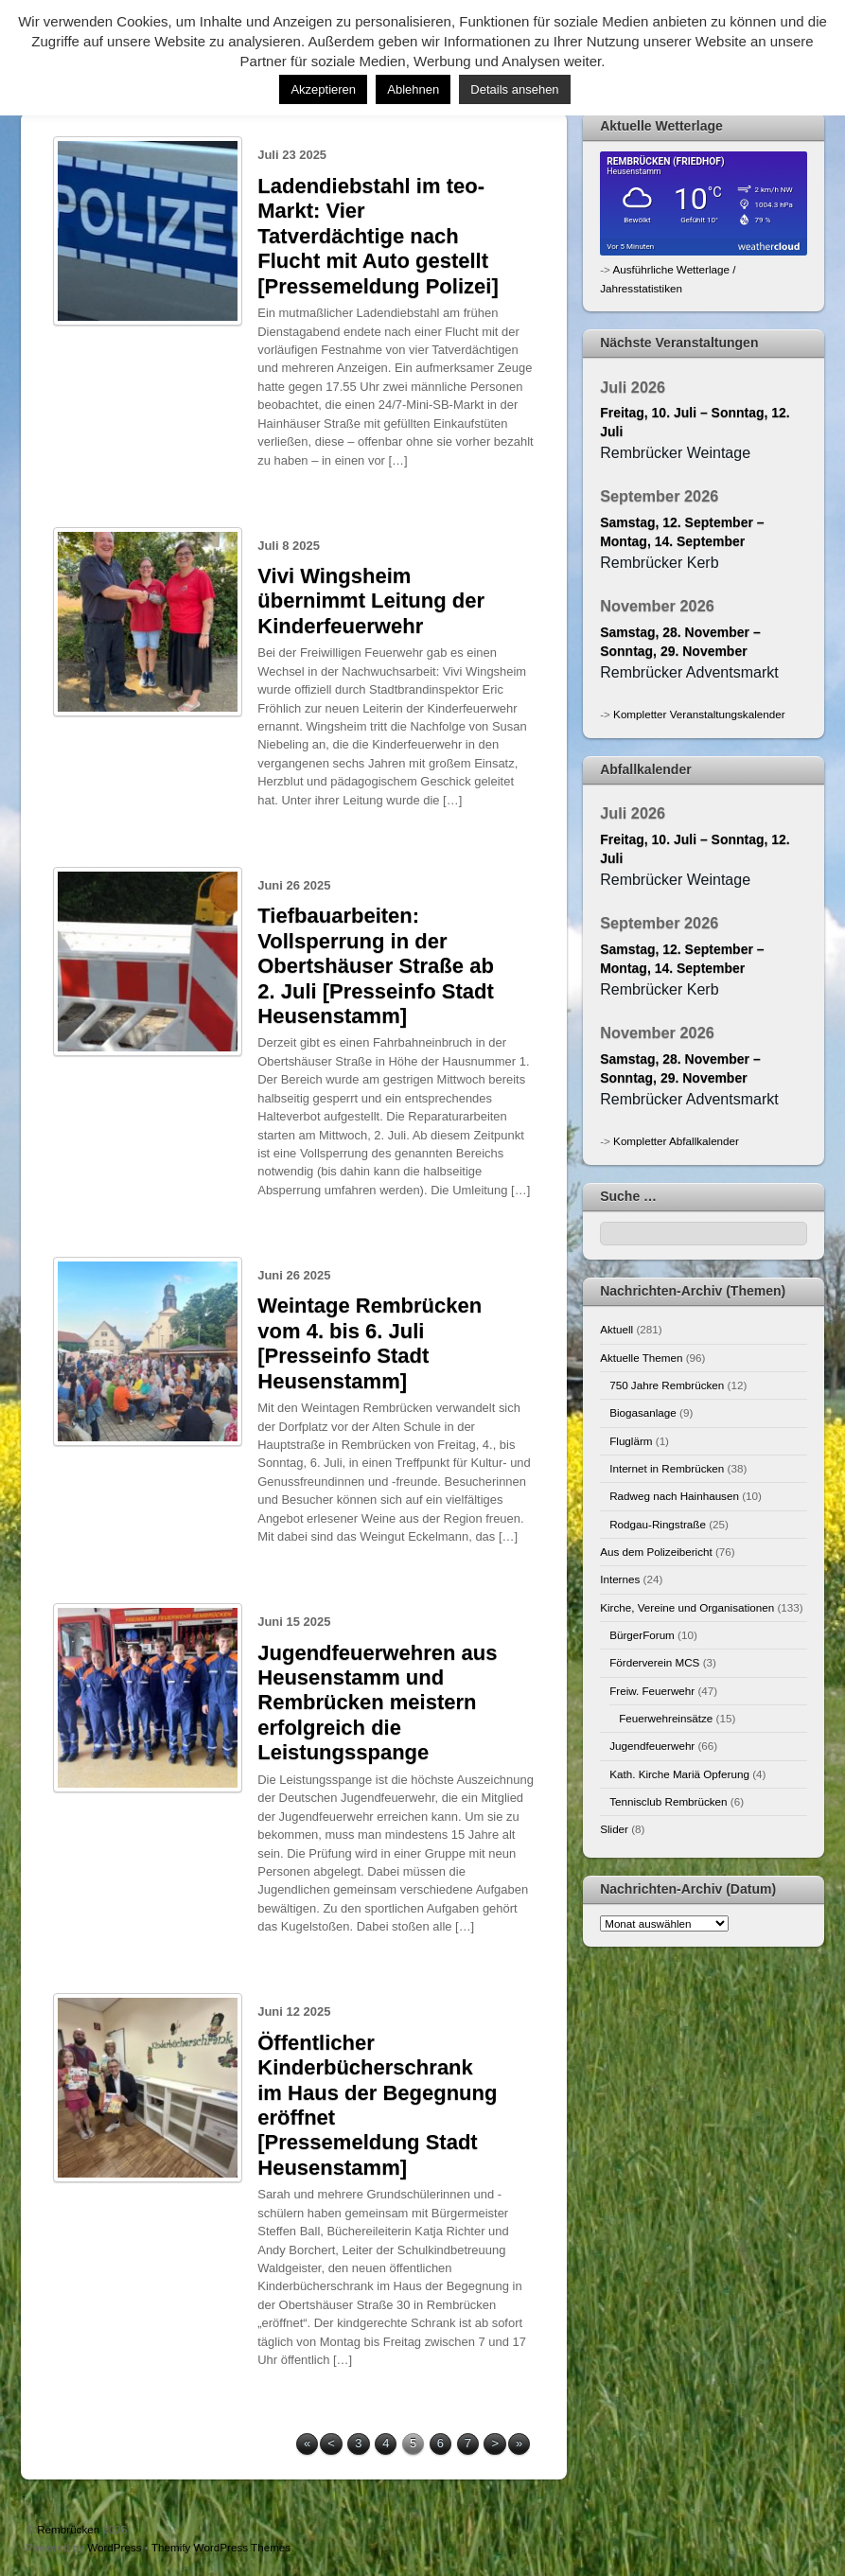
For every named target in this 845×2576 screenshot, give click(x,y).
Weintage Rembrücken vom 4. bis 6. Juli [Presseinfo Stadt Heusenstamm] (369, 1343)
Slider (614, 1829)
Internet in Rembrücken (666, 1468)
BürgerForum (642, 1635)
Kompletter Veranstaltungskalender (698, 714)
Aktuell (616, 1329)
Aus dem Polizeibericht (656, 1551)
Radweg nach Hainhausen (674, 1496)
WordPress (114, 2547)
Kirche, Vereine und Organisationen (687, 1607)
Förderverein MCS (654, 1662)
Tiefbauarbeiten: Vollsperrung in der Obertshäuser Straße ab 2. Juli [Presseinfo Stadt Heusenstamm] (375, 966)
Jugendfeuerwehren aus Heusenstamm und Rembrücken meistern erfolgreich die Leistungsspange (377, 1703)
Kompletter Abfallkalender (676, 1141)
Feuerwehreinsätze (666, 1718)
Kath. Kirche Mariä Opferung (679, 1774)
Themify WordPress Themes (220, 2547)
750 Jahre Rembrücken (666, 1385)
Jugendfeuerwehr (652, 1745)
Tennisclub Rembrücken (668, 1801)
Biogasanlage (643, 1412)
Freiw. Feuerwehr (652, 1691)
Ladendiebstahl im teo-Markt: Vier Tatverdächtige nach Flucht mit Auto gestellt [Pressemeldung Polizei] (377, 236)
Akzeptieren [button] (323, 89)
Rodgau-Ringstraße (657, 1524)
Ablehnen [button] (413, 89)
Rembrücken (68, 2529)
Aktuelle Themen (641, 1357)
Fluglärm (630, 1441)
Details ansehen (514, 89)
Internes (620, 1579)
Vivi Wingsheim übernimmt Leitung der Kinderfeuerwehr (370, 601)
